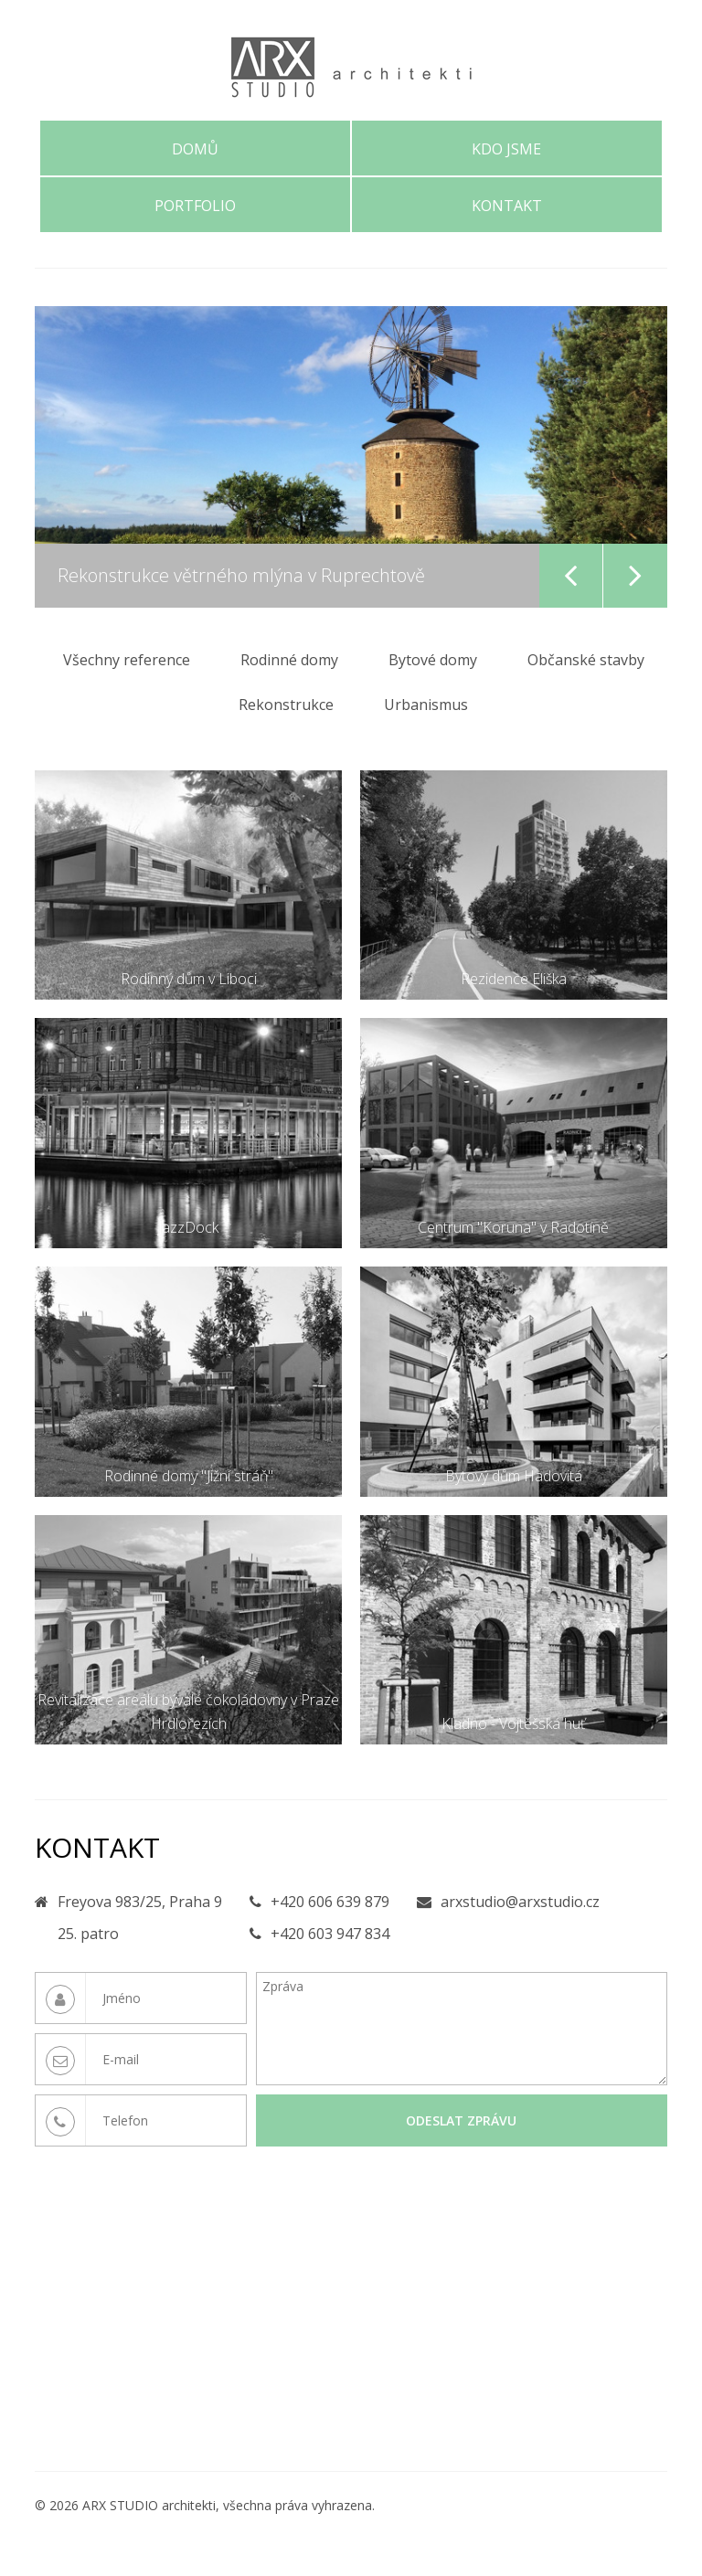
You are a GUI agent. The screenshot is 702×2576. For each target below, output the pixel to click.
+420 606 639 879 (330, 1902)
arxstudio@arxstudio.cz (520, 1902)
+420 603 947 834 (330, 1934)
